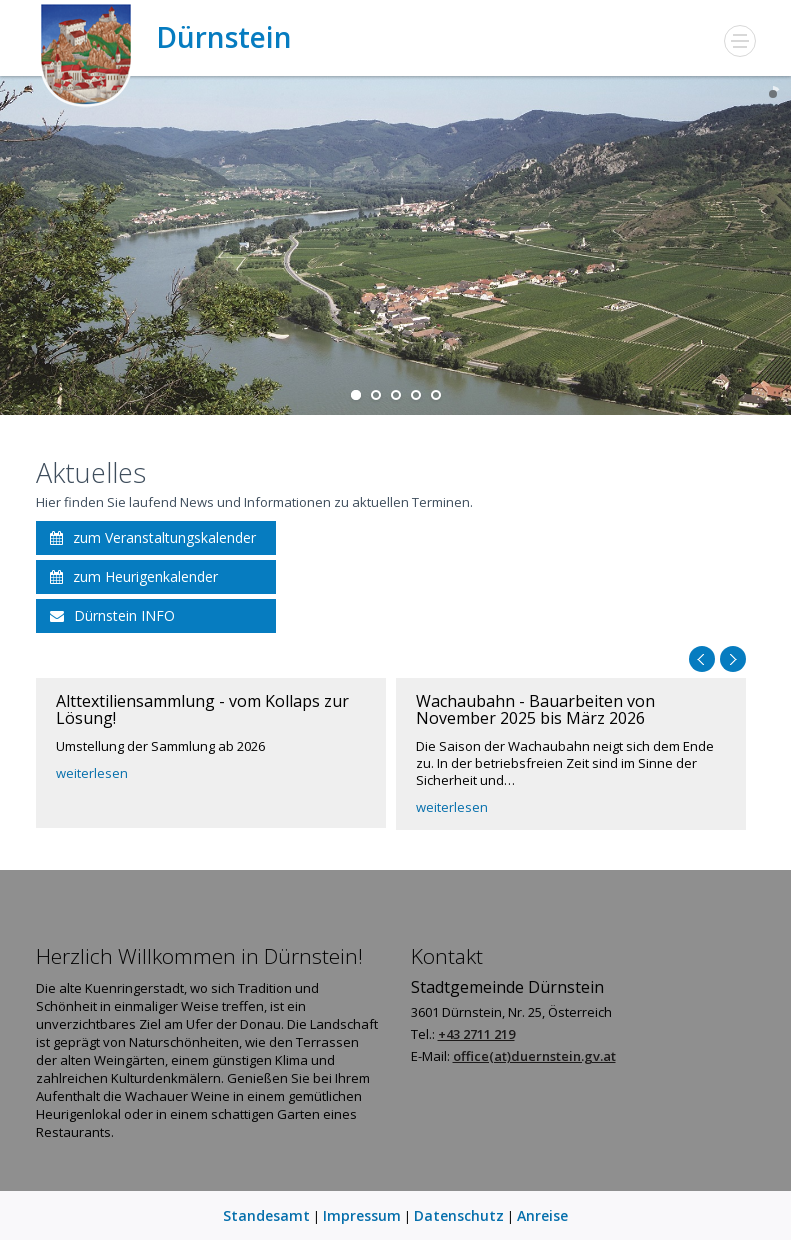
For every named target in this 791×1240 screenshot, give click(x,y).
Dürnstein (164, 38)
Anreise (542, 1215)
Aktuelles (91, 472)
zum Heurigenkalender (134, 576)
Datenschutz (459, 1215)
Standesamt (266, 1215)
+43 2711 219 (476, 1034)
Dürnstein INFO (112, 615)
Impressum (362, 1215)
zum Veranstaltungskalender (153, 537)
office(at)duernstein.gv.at (534, 1056)
